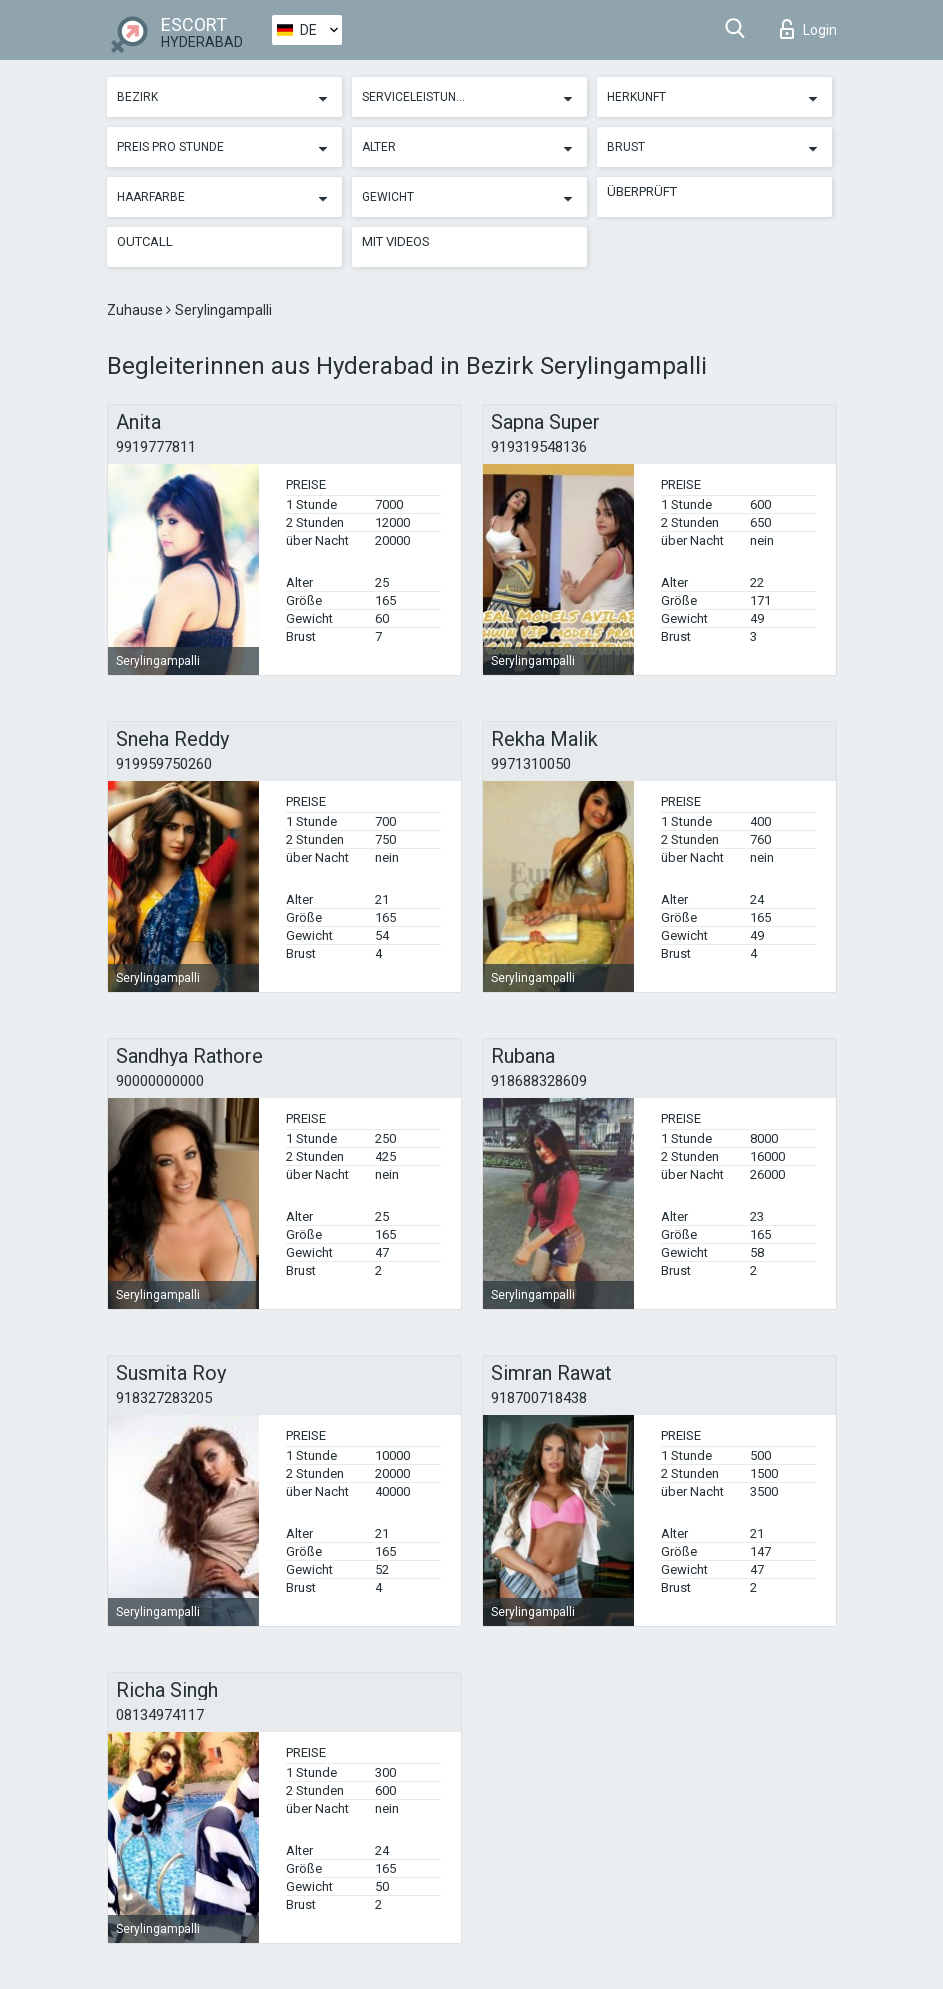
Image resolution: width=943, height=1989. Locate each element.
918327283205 (164, 1398)
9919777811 (156, 447)
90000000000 (160, 1081)
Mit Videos (396, 241)
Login (808, 29)
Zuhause (136, 310)
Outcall (145, 241)
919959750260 (164, 764)
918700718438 (539, 1398)
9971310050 (531, 764)
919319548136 (539, 447)
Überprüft (642, 191)
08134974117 (160, 1715)
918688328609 (539, 1081)
